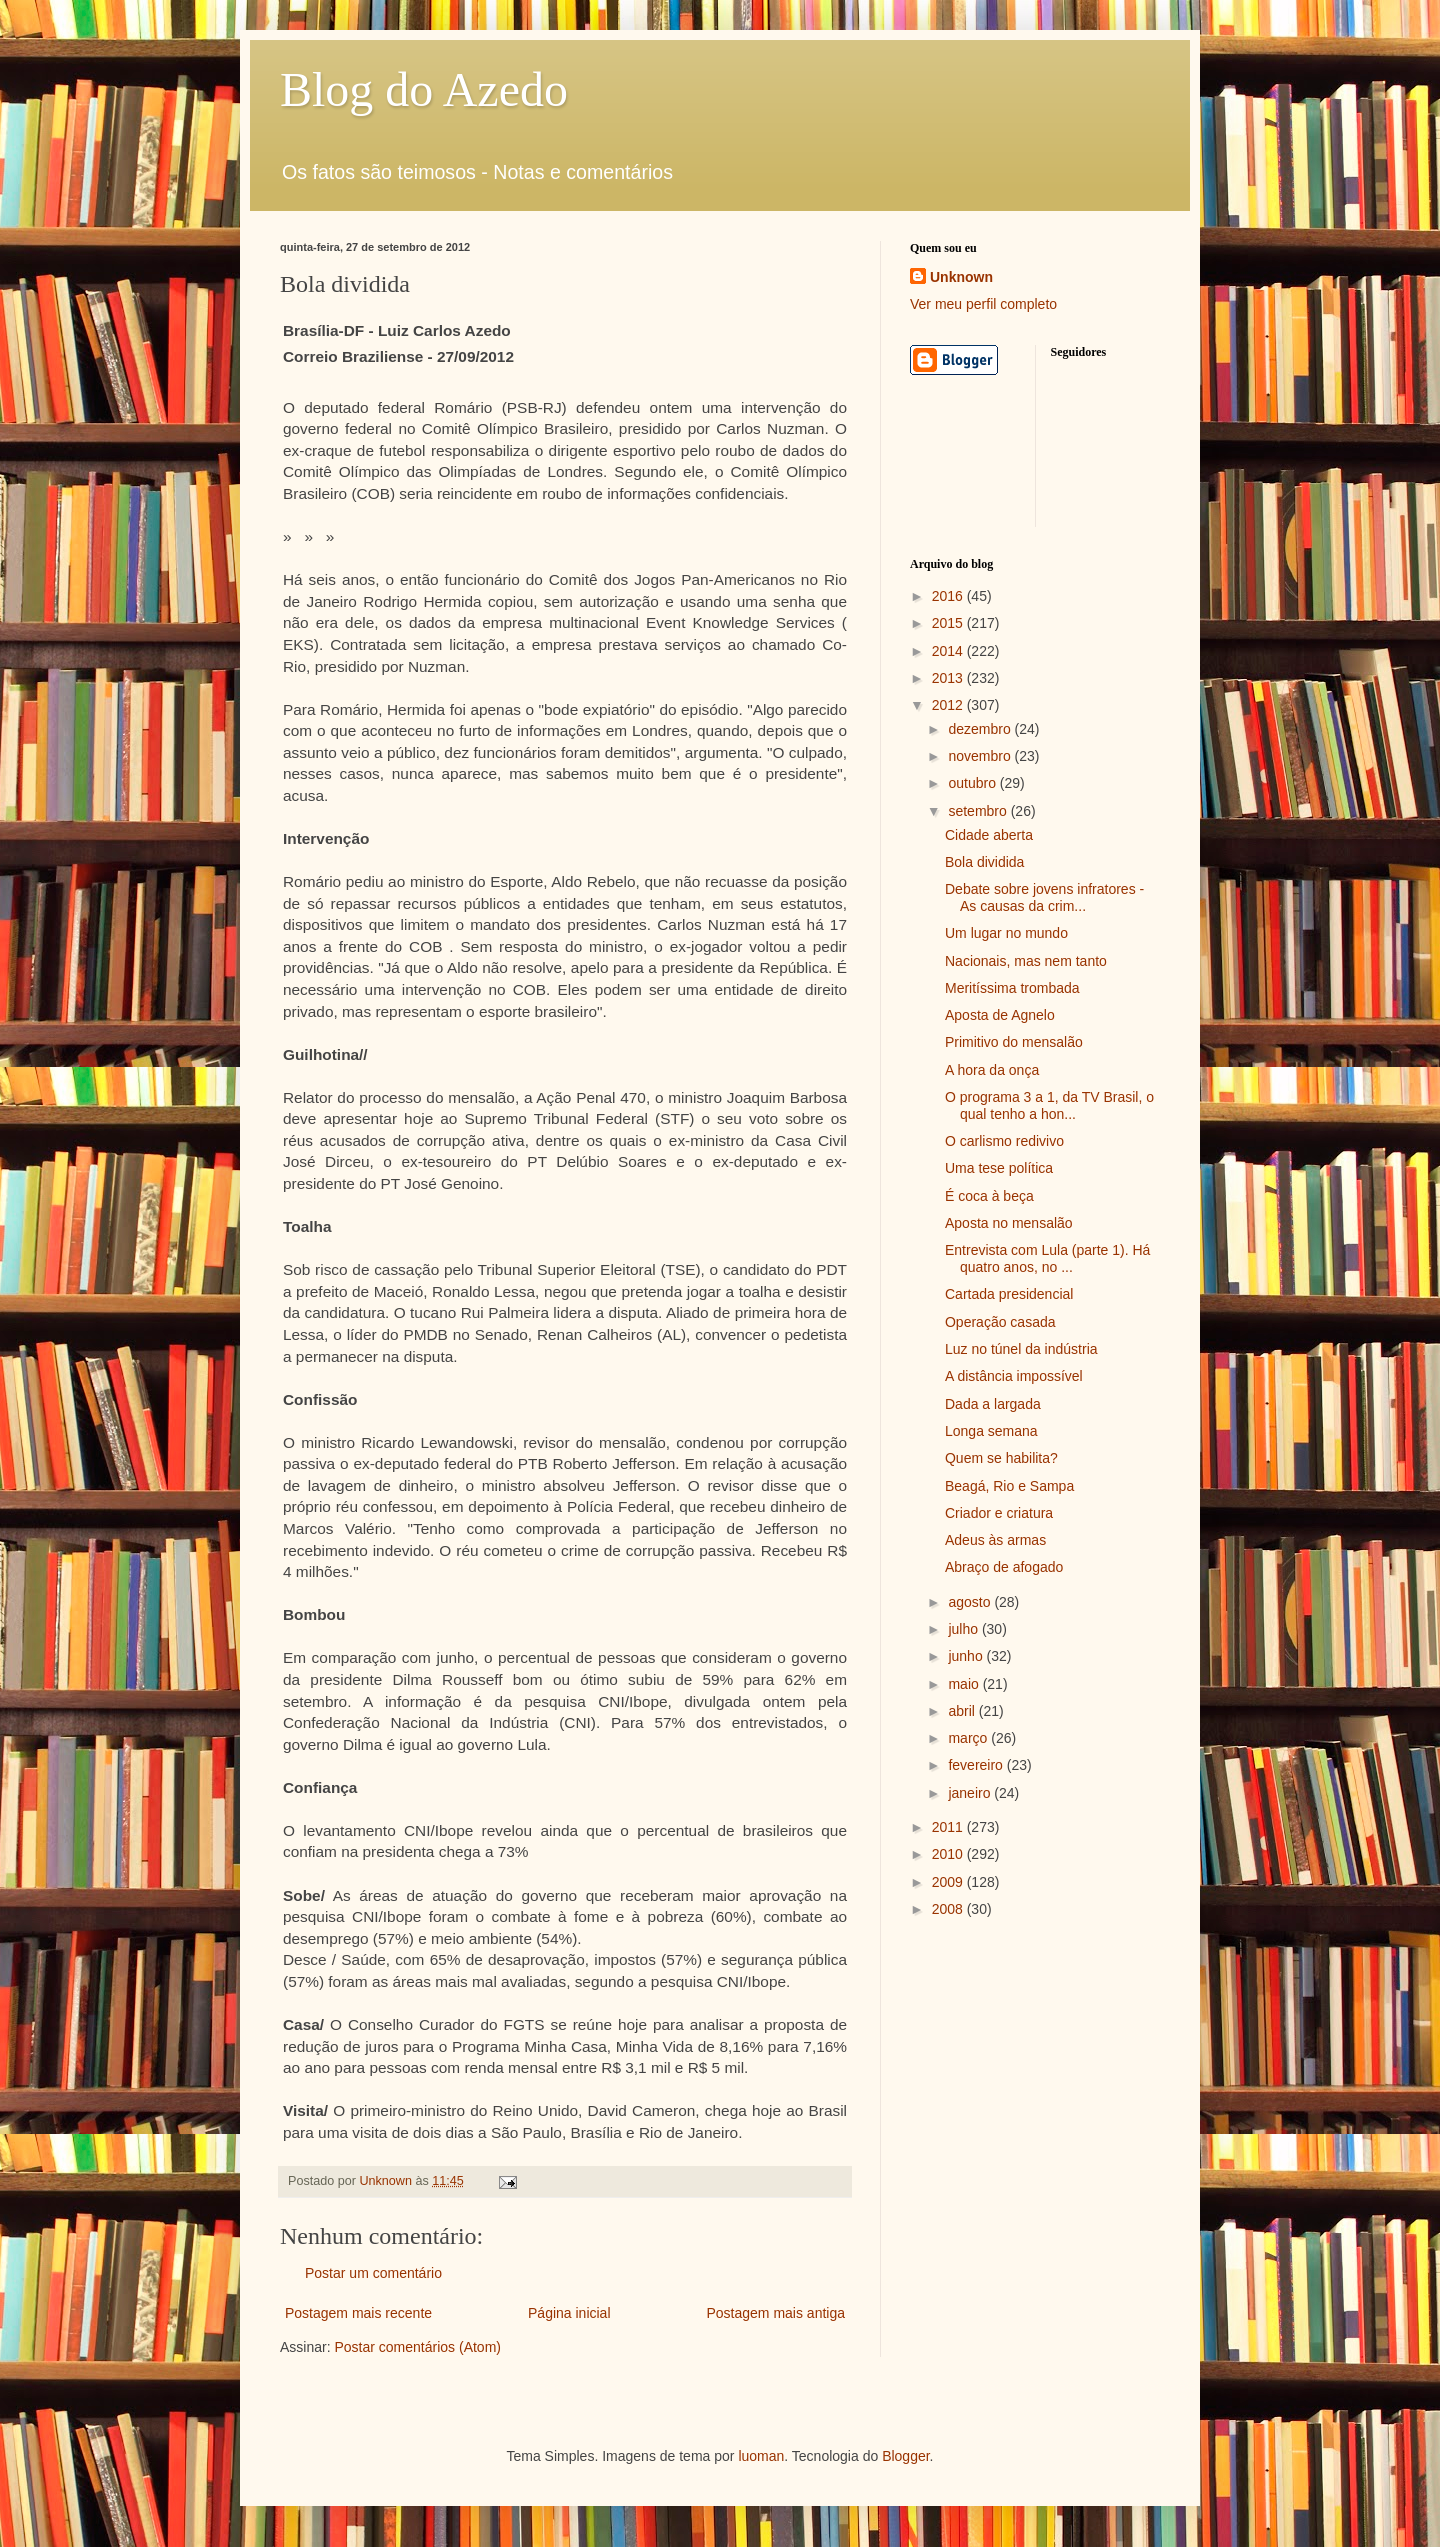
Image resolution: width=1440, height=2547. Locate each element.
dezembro (981, 729)
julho (964, 1629)
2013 (949, 678)
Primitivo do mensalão (1014, 1042)
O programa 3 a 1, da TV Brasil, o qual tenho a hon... (1049, 1105)
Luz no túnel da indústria (1021, 1349)
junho (967, 1656)
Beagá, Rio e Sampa (1009, 1486)
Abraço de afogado (1004, 1567)
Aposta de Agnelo (1000, 1015)
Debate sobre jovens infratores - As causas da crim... (1044, 897)
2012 (949, 705)
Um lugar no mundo (1006, 933)
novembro (981, 756)
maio (965, 1684)
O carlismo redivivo (1004, 1141)
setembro (979, 811)
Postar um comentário (373, 2273)
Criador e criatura (999, 1513)
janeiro (971, 1793)
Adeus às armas (995, 1540)
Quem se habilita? (1001, 1458)
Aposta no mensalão (1009, 1223)
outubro (973, 783)
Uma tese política (999, 1168)
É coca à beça (989, 1196)
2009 (949, 1882)
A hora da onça (992, 1070)
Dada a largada (993, 1404)
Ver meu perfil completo (983, 304)
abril (963, 1711)
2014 (949, 651)
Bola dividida (984, 862)
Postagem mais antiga (775, 2313)
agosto (971, 1602)
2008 (949, 1909)
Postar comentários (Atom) (417, 2347)
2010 (949, 1854)
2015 (949, 623)
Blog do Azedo (424, 89)
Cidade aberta (989, 835)
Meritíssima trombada (1012, 988)
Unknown (961, 277)
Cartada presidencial (1009, 1294)
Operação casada (1000, 1322)
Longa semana (991, 1431)
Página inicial (569, 2313)
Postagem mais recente (358, 2313)
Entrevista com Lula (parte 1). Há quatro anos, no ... (1047, 1258)
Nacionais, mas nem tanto (1026, 961)
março (969, 1738)
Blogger (905, 2456)
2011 (949, 1827)
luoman (761, 2456)
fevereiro (977, 1765)
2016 (949, 596)
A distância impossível (1014, 1376)
